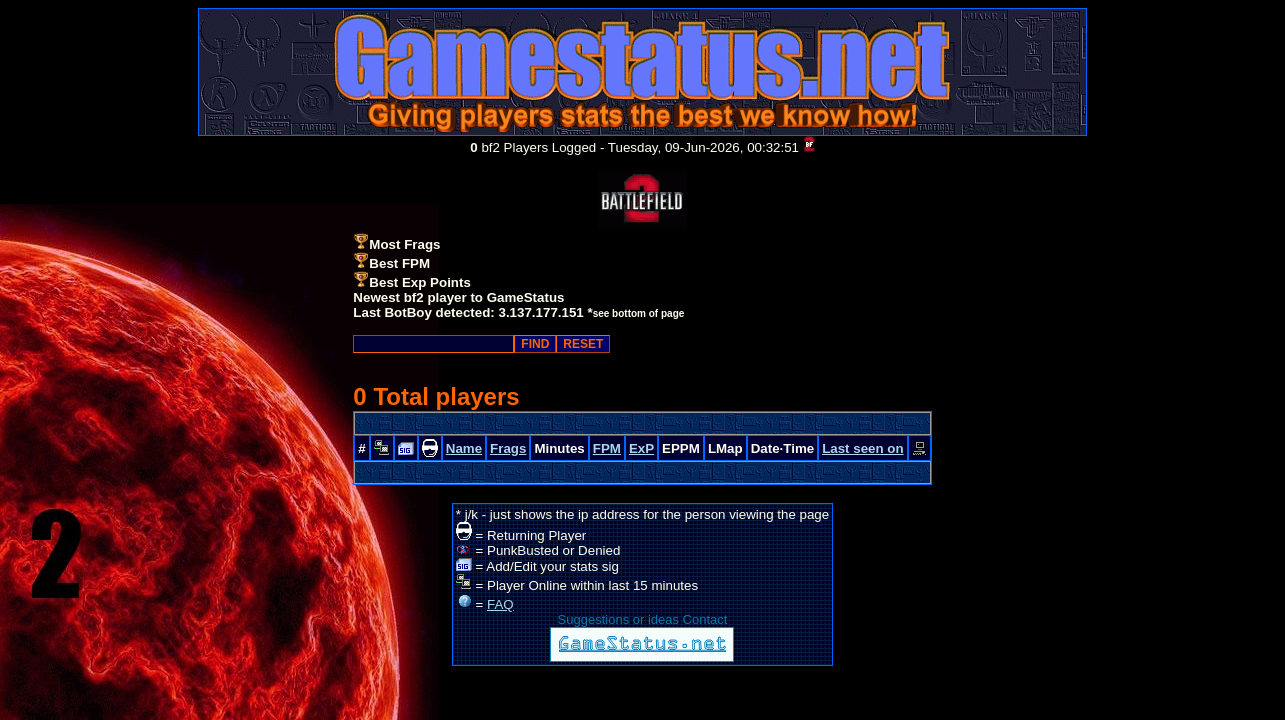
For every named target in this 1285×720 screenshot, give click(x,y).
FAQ (500, 604)
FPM (607, 448)
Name (464, 448)
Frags (508, 448)
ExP (641, 448)
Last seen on (862, 448)
